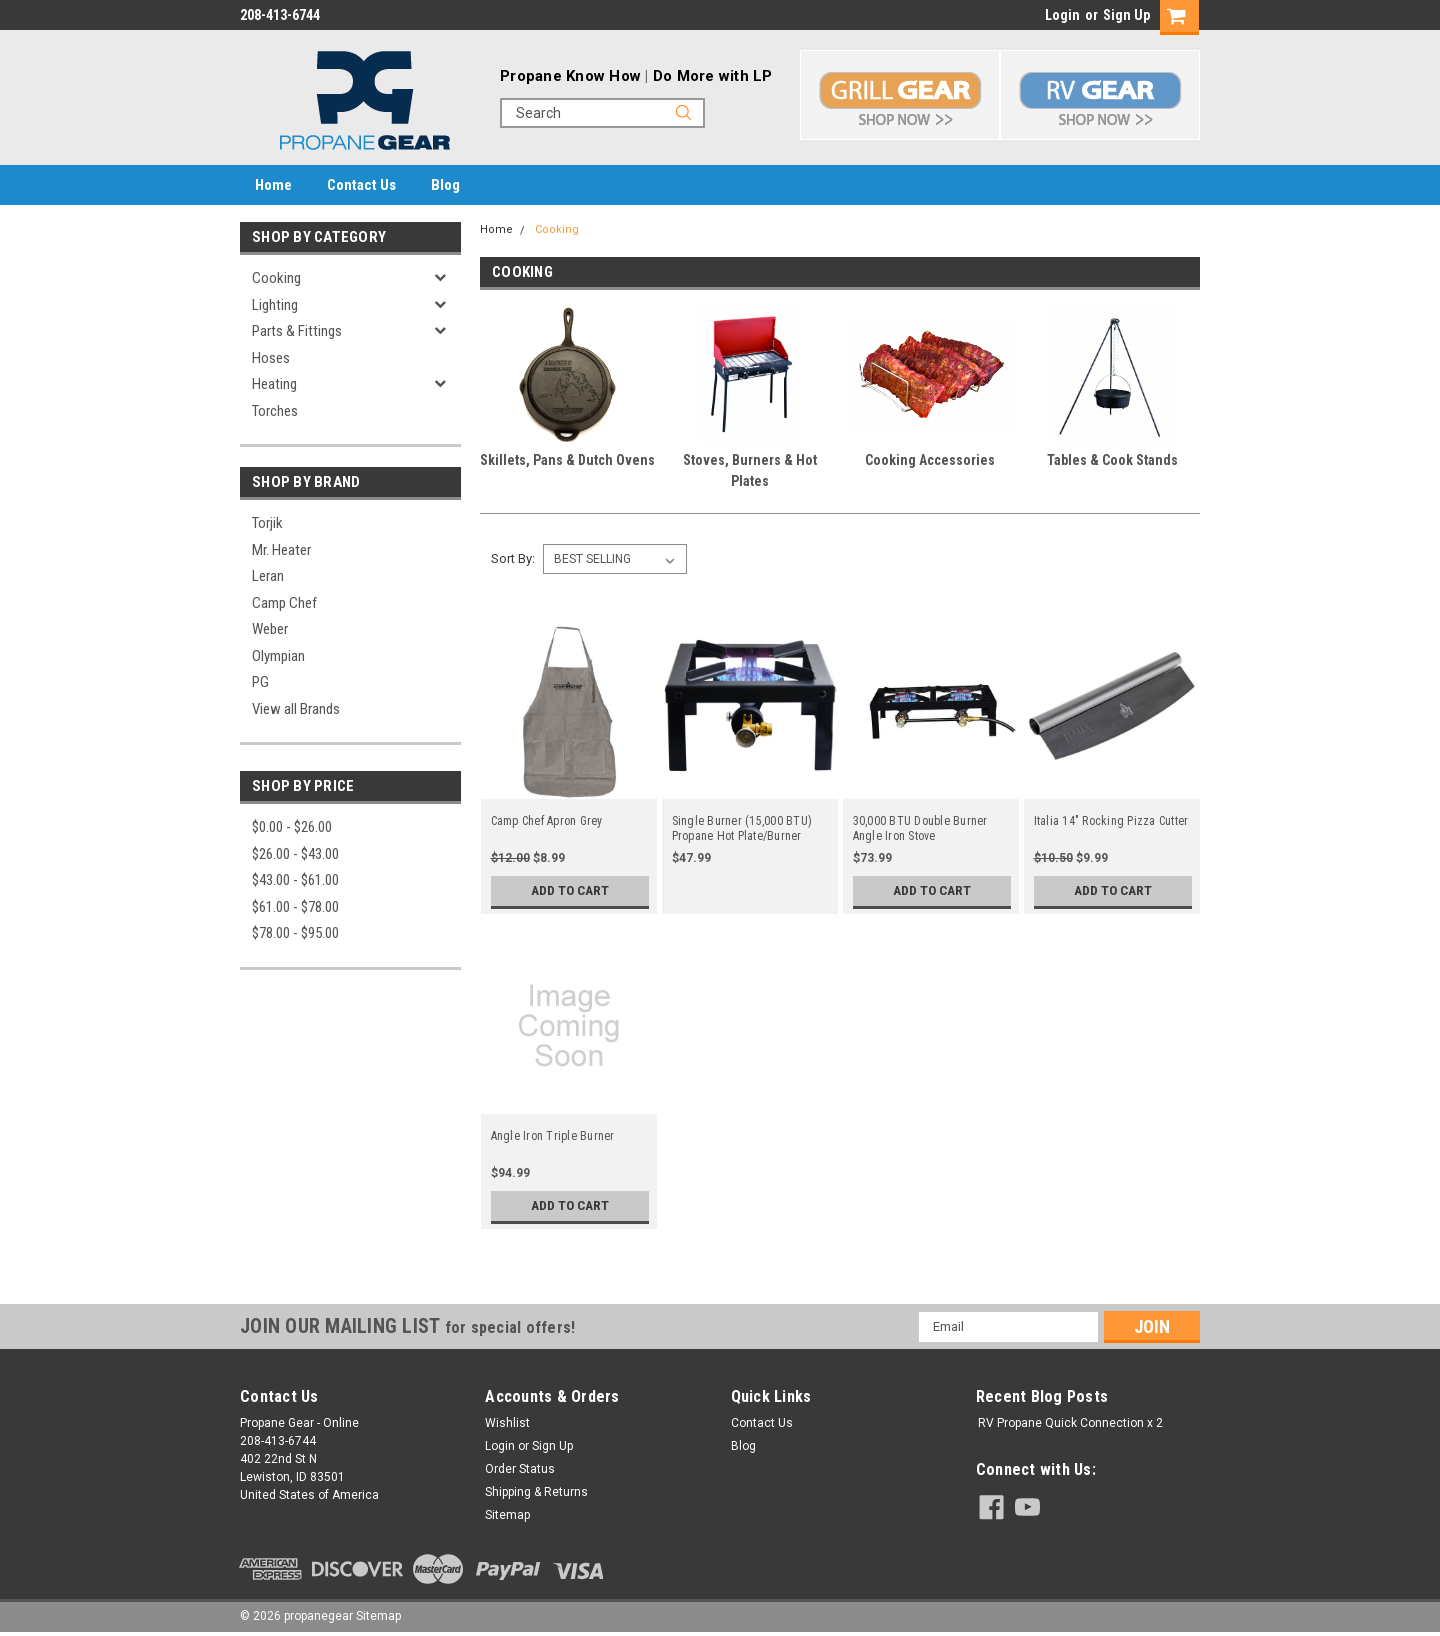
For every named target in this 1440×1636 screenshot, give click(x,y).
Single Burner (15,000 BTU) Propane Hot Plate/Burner (742, 828)
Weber (270, 629)
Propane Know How (570, 76)
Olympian (278, 656)
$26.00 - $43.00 (295, 854)
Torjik (267, 523)
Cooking (276, 278)
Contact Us (361, 185)
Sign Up (1126, 15)
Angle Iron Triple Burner (553, 1136)
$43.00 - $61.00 (295, 880)
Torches (275, 411)
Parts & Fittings (297, 331)
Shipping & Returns (536, 1492)
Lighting (275, 305)
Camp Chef (284, 603)
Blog (445, 185)
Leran (268, 576)
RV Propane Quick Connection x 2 (1070, 1423)
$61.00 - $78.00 (295, 907)
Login (1062, 15)
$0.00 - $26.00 (292, 827)
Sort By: (513, 558)
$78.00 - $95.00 (295, 933)
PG (260, 682)
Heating (274, 384)
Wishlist (507, 1423)
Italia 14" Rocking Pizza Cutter (1111, 821)
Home (273, 185)
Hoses (271, 358)
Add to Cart (569, 891)
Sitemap (507, 1515)
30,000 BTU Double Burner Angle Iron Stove (920, 828)
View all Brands (296, 709)
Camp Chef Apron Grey (547, 821)
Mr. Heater (281, 550)
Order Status (520, 1469)
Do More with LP (713, 76)
